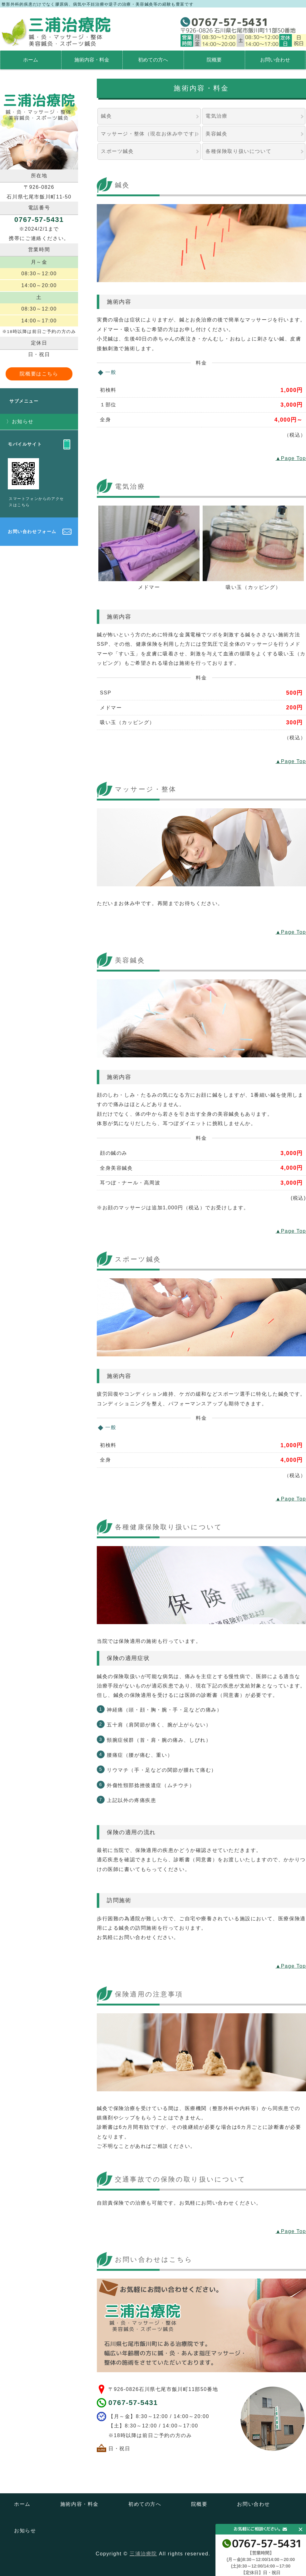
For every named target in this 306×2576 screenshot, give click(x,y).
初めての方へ (153, 59)
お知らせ (23, 421)
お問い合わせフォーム (32, 531)
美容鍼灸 (216, 133)
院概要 (214, 59)
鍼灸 (106, 116)
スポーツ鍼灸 (117, 151)
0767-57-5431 (133, 2403)
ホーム (30, 59)
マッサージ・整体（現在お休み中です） (150, 133)
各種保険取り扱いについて (238, 151)
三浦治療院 (143, 2553)
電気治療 (216, 116)
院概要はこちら (39, 373)
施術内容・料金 (91, 59)
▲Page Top (290, 458)
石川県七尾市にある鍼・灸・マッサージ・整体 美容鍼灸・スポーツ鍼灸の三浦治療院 (56, 31)
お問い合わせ (275, 59)
